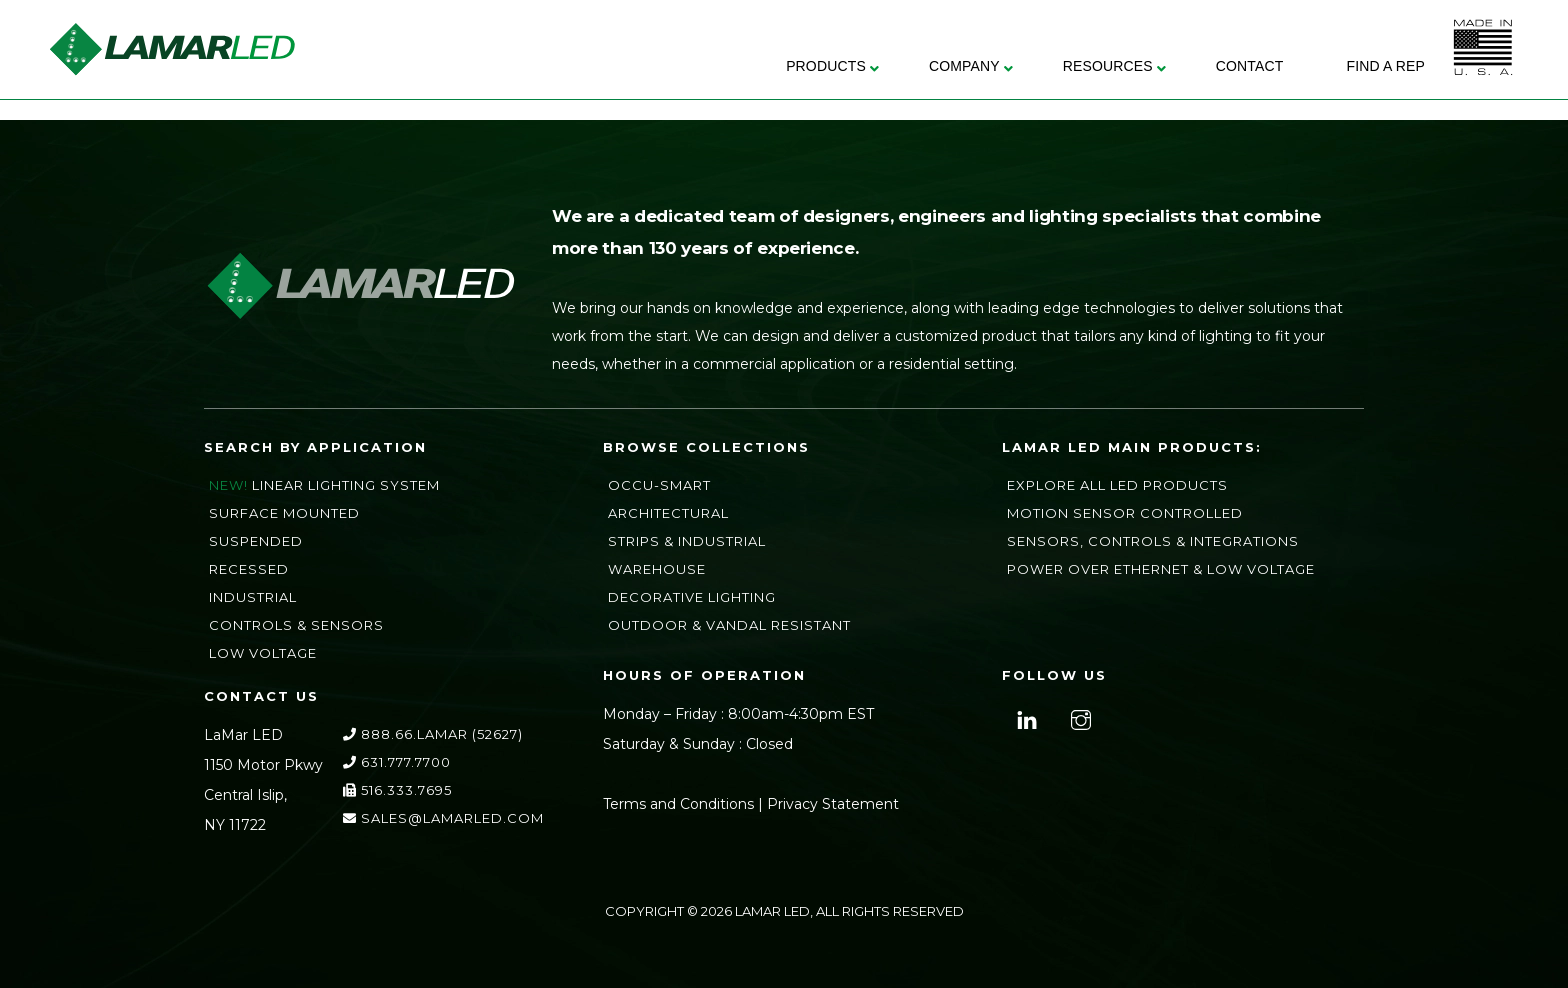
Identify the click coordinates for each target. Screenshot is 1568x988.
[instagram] (1078, 718)
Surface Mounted (284, 513)
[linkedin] (1024, 718)
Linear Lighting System (346, 485)
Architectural (668, 513)
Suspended (256, 541)
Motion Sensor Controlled (1125, 513)
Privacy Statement (833, 804)
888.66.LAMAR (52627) (433, 734)
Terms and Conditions (678, 804)
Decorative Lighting (692, 597)
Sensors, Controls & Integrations (1153, 541)
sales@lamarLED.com (443, 818)
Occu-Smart (659, 485)
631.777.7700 (397, 762)
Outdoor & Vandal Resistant (729, 625)
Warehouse (657, 569)
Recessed (249, 569)
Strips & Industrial (687, 541)
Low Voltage (263, 653)
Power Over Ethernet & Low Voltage (1161, 569)
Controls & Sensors (296, 625)
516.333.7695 (397, 790)
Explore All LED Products (1117, 485)
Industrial (253, 597)
